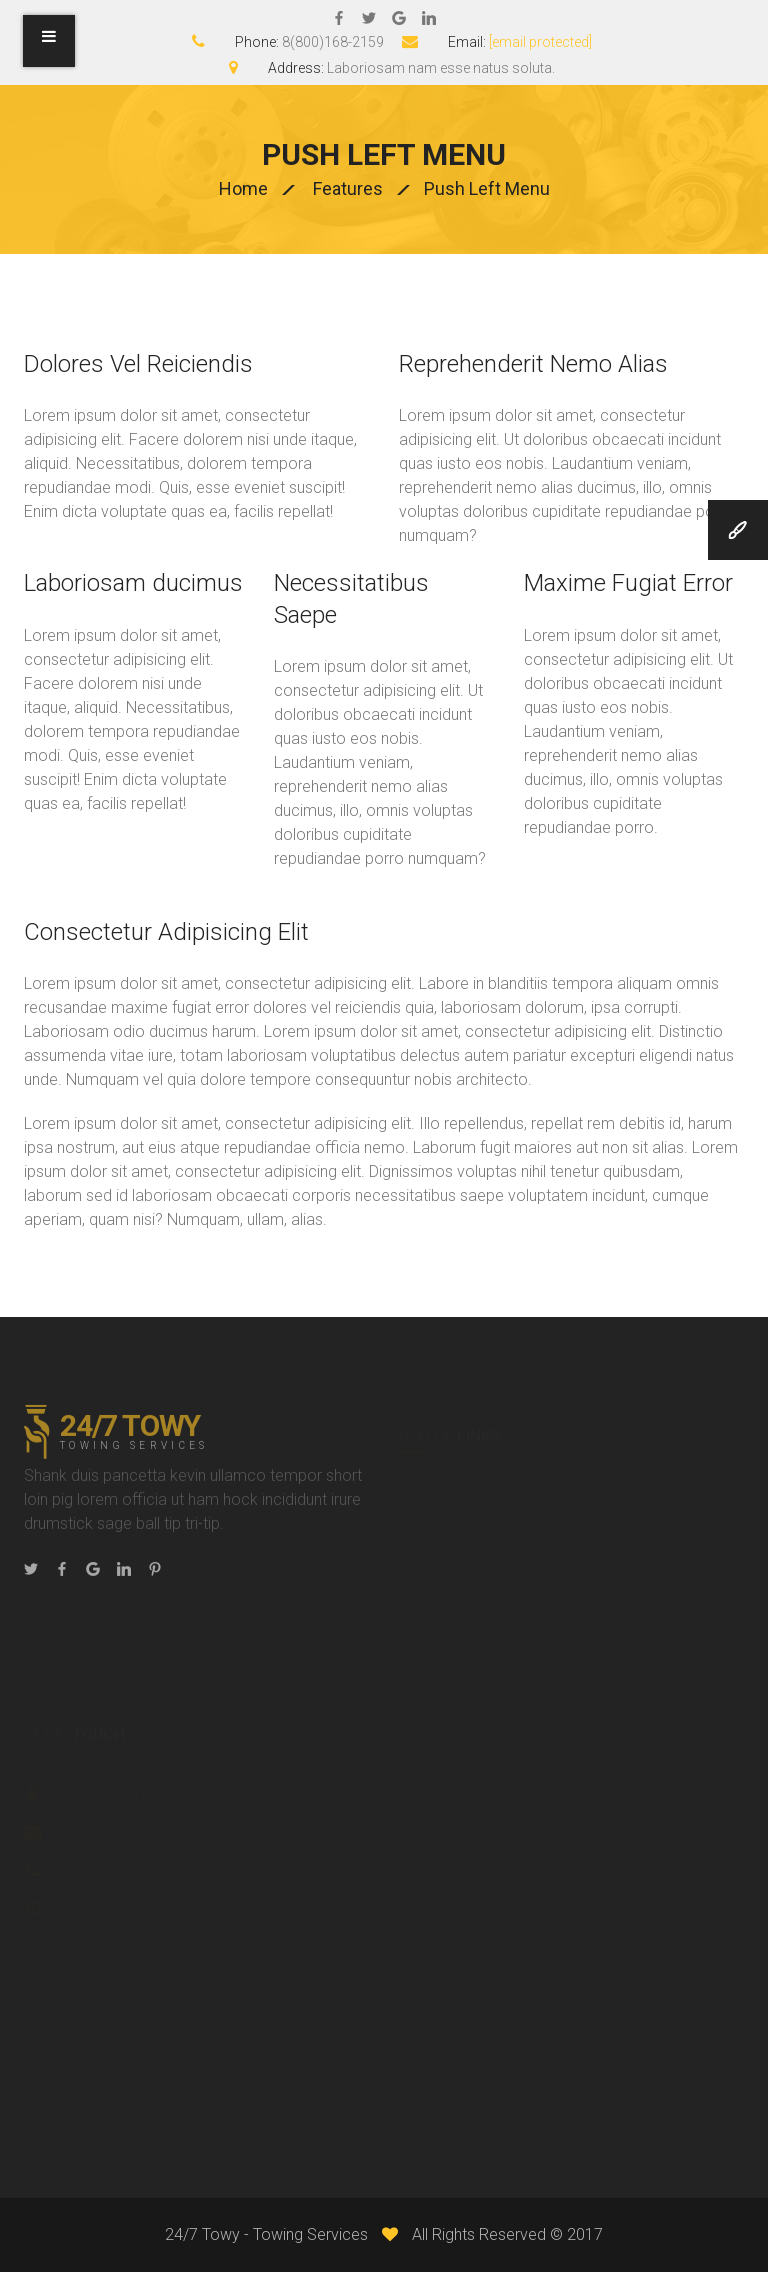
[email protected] (540, 42)
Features (348, 188)
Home (243, 188)
